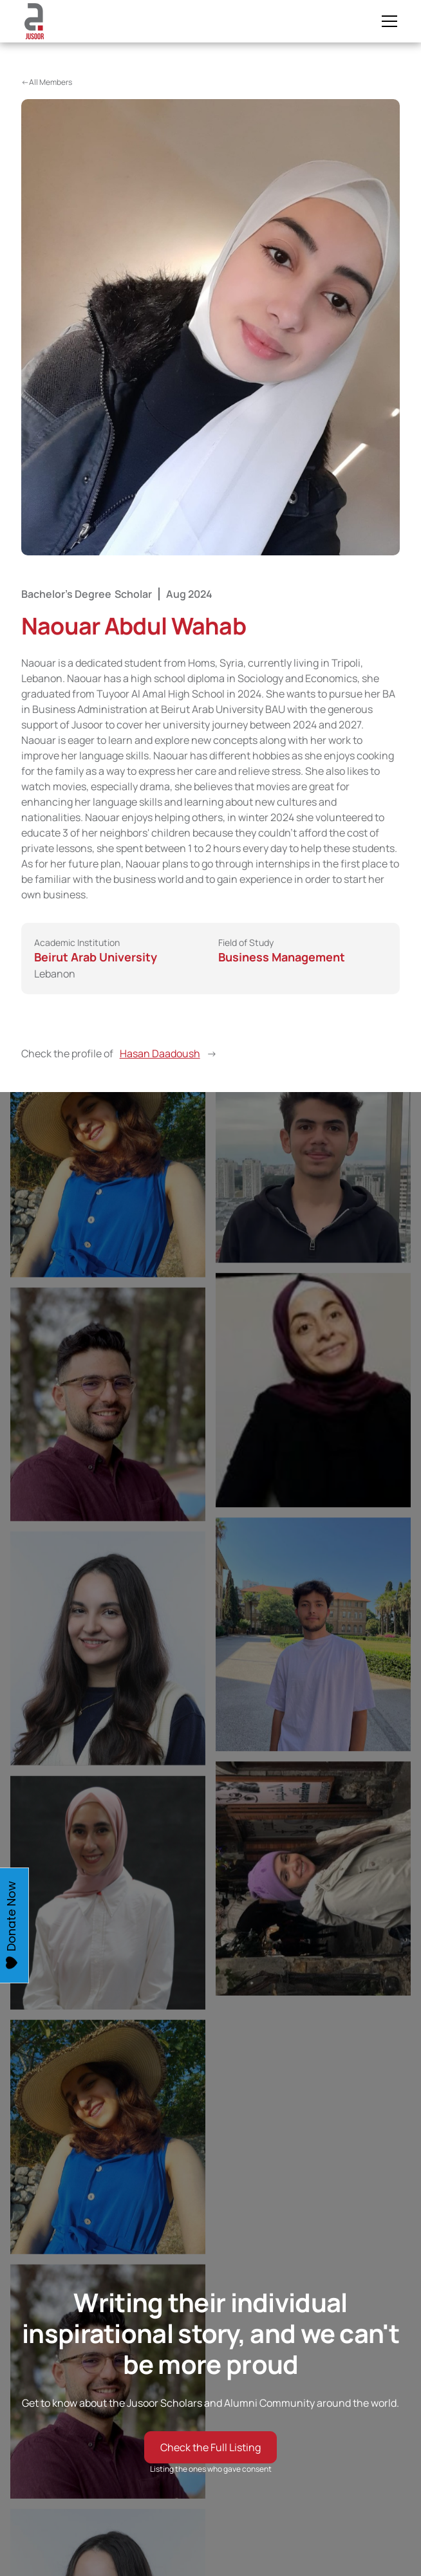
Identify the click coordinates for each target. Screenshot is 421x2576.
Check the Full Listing (210, 2447)
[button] (387, 21)
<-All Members (46, 82)
